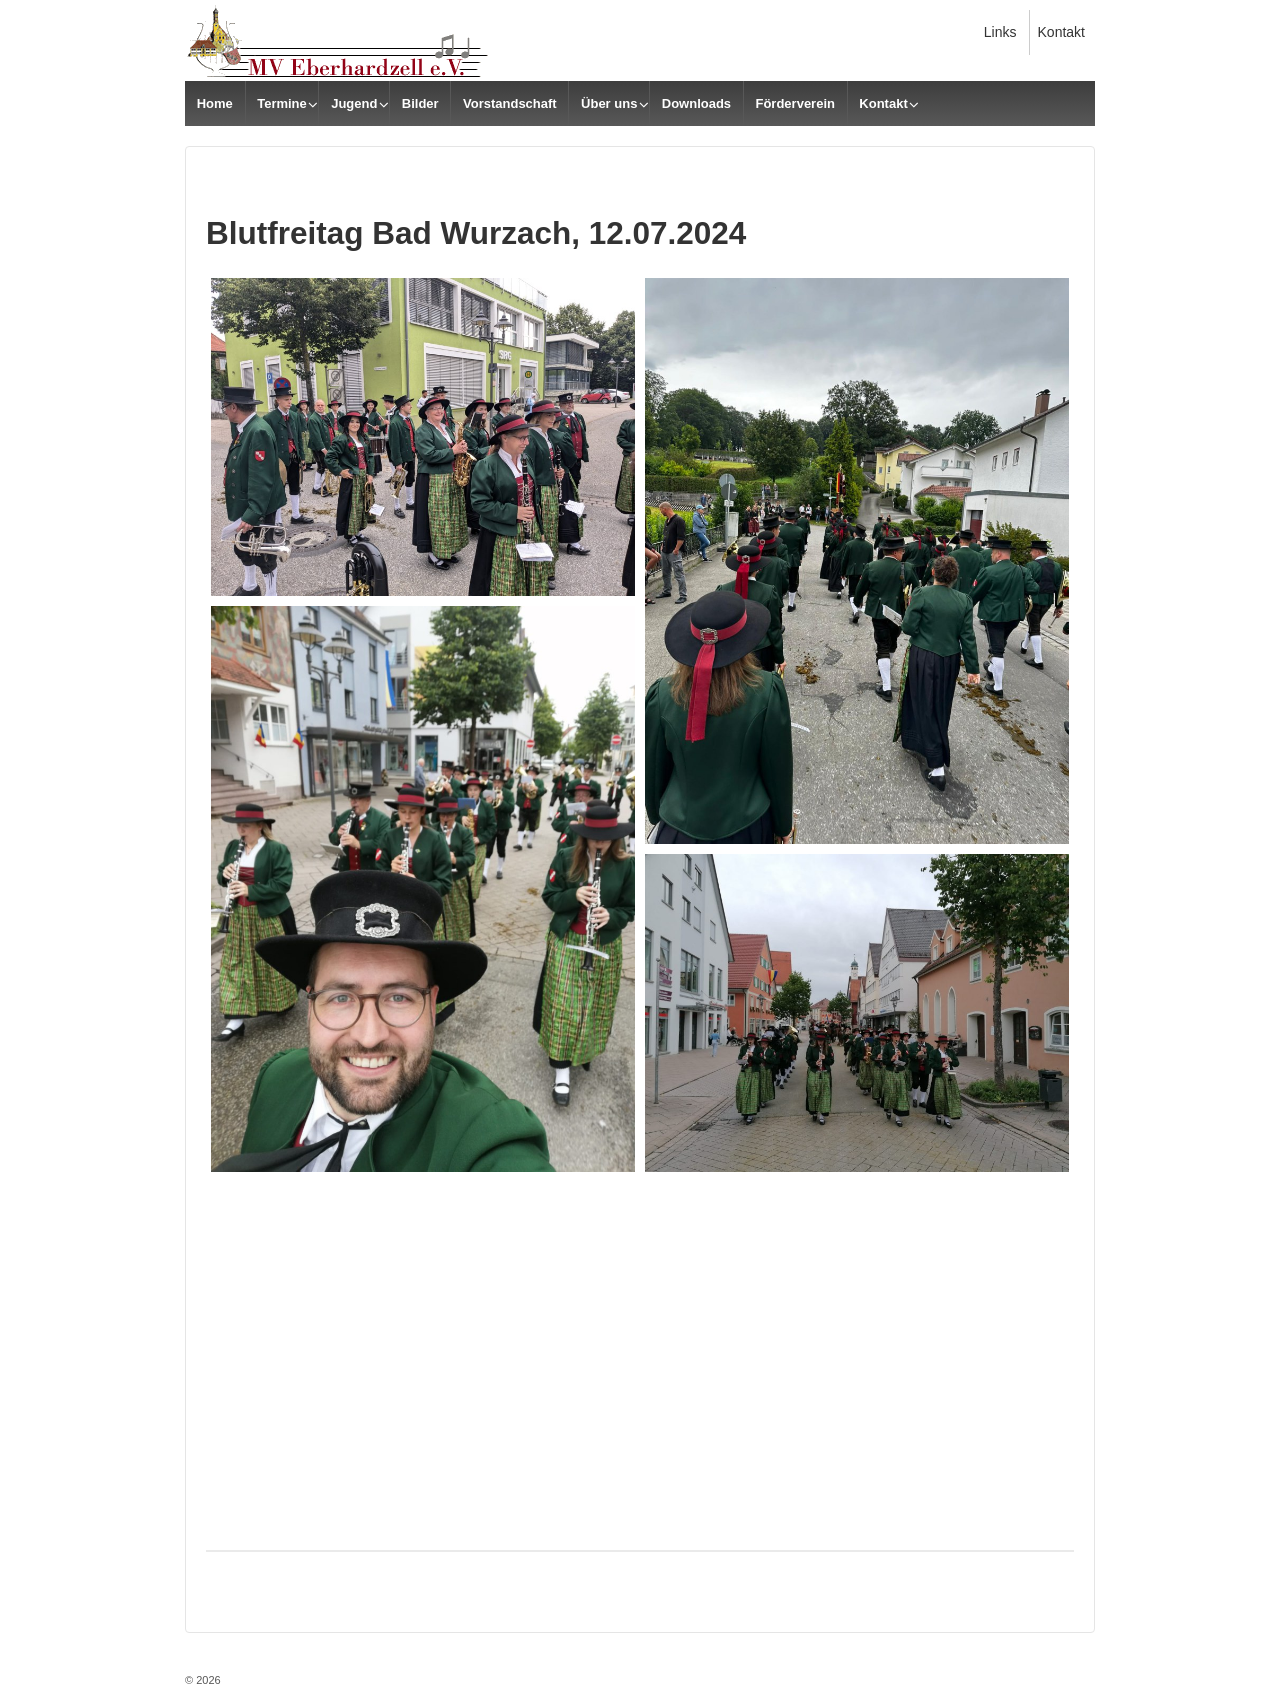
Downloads (696, 103)
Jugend (354, 103)
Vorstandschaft (510, 103)
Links (1000, 32)
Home (215, 103)
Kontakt (1061, 32)
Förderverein (794, 103)
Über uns (609, 103)
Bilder (420, 103)
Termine (282, 103)
